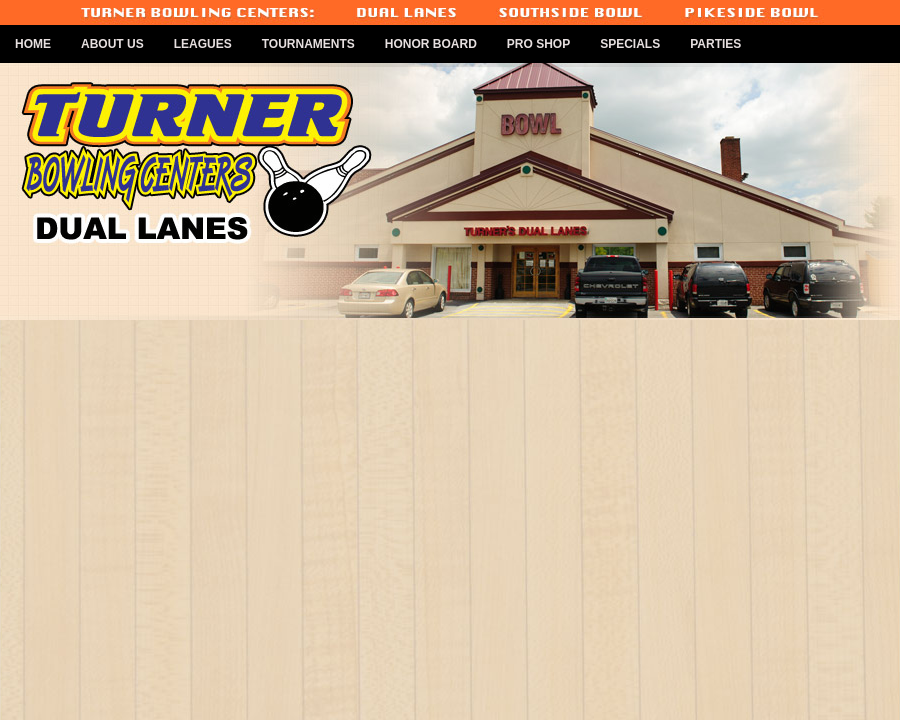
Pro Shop (538, 44)
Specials (630, 44)
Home (33, 44)
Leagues (203, 44)
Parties (715, 44)
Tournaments (308, 44)
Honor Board (431, 44)
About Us (112, 44)
